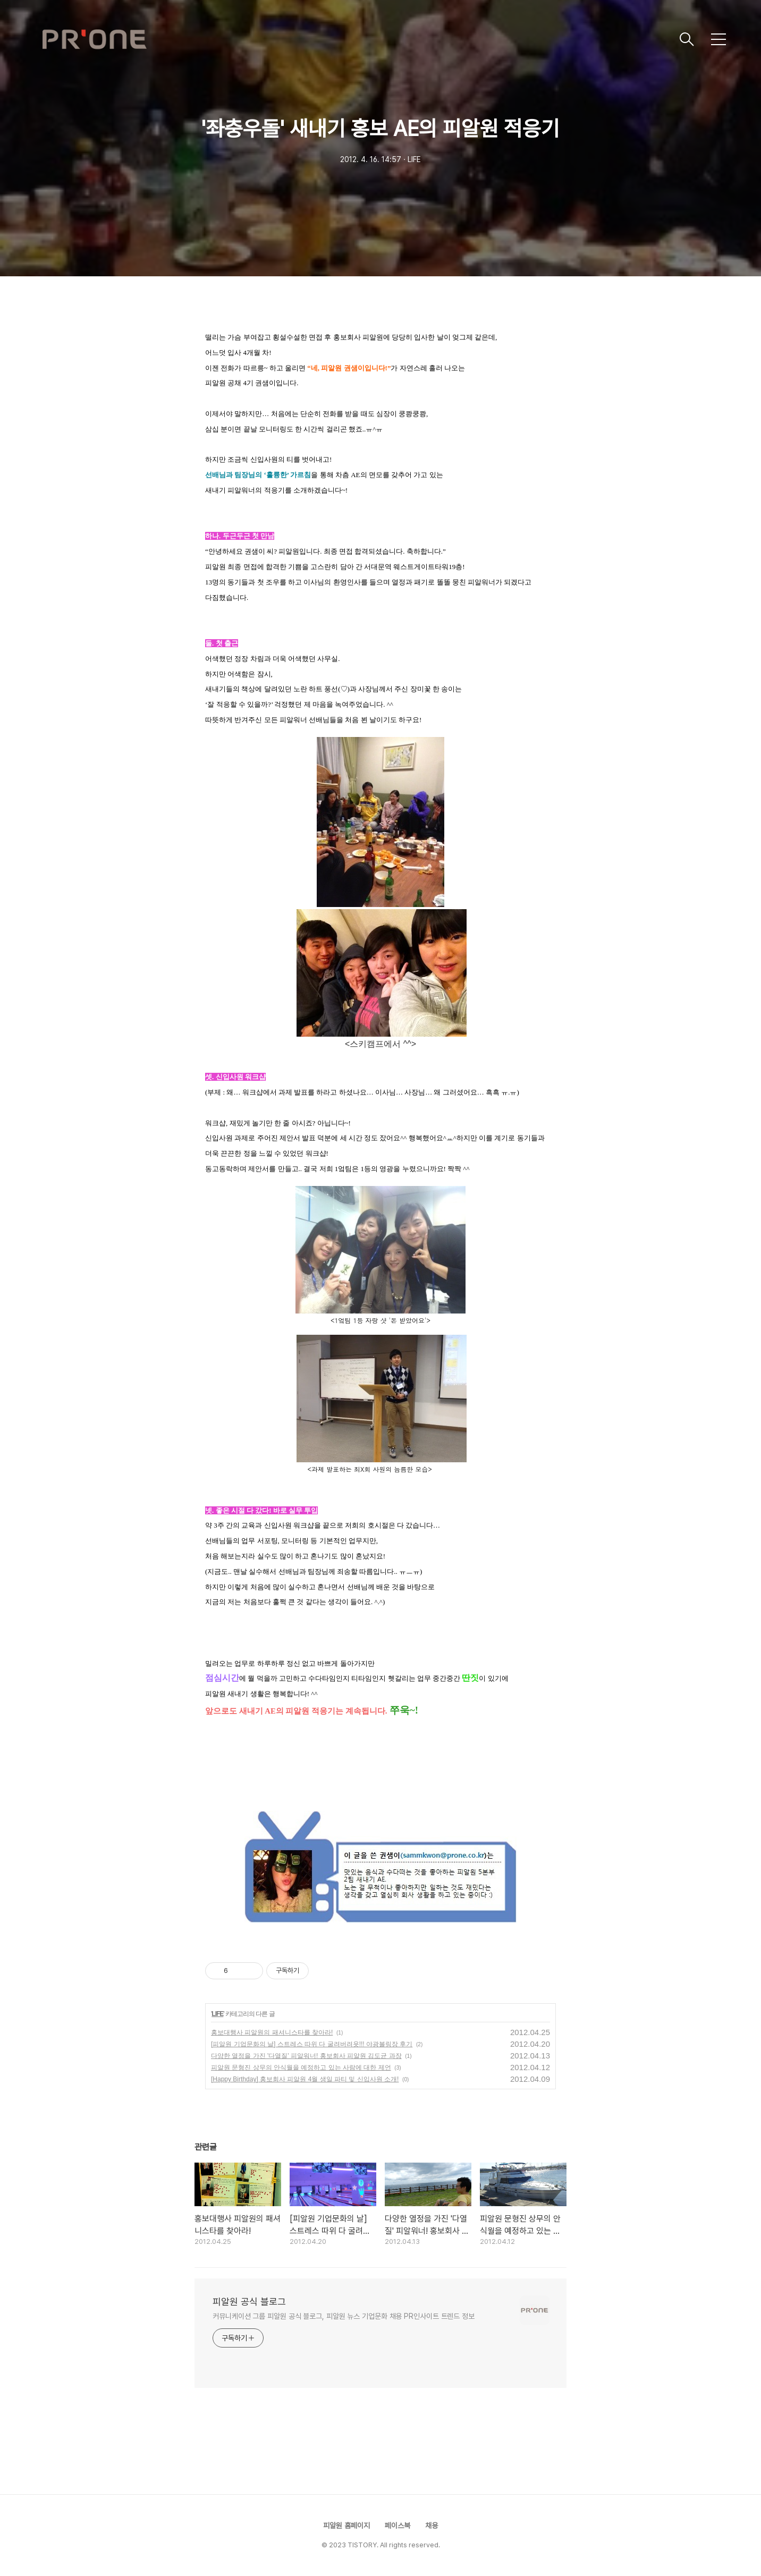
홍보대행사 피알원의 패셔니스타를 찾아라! (272, 2032)
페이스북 (397, 2525)
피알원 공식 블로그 (249, 2301)
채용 (431, 2525)
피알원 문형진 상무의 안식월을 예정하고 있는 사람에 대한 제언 (301, 2067)
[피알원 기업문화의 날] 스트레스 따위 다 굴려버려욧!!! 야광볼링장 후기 (311, 2044)
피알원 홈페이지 (346, 2525)
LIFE (217, 2014)
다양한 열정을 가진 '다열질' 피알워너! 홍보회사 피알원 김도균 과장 (306, 2056)
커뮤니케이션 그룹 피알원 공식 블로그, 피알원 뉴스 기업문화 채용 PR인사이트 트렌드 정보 (344, 2316)
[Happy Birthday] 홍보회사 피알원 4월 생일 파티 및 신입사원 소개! (305, 2079)
